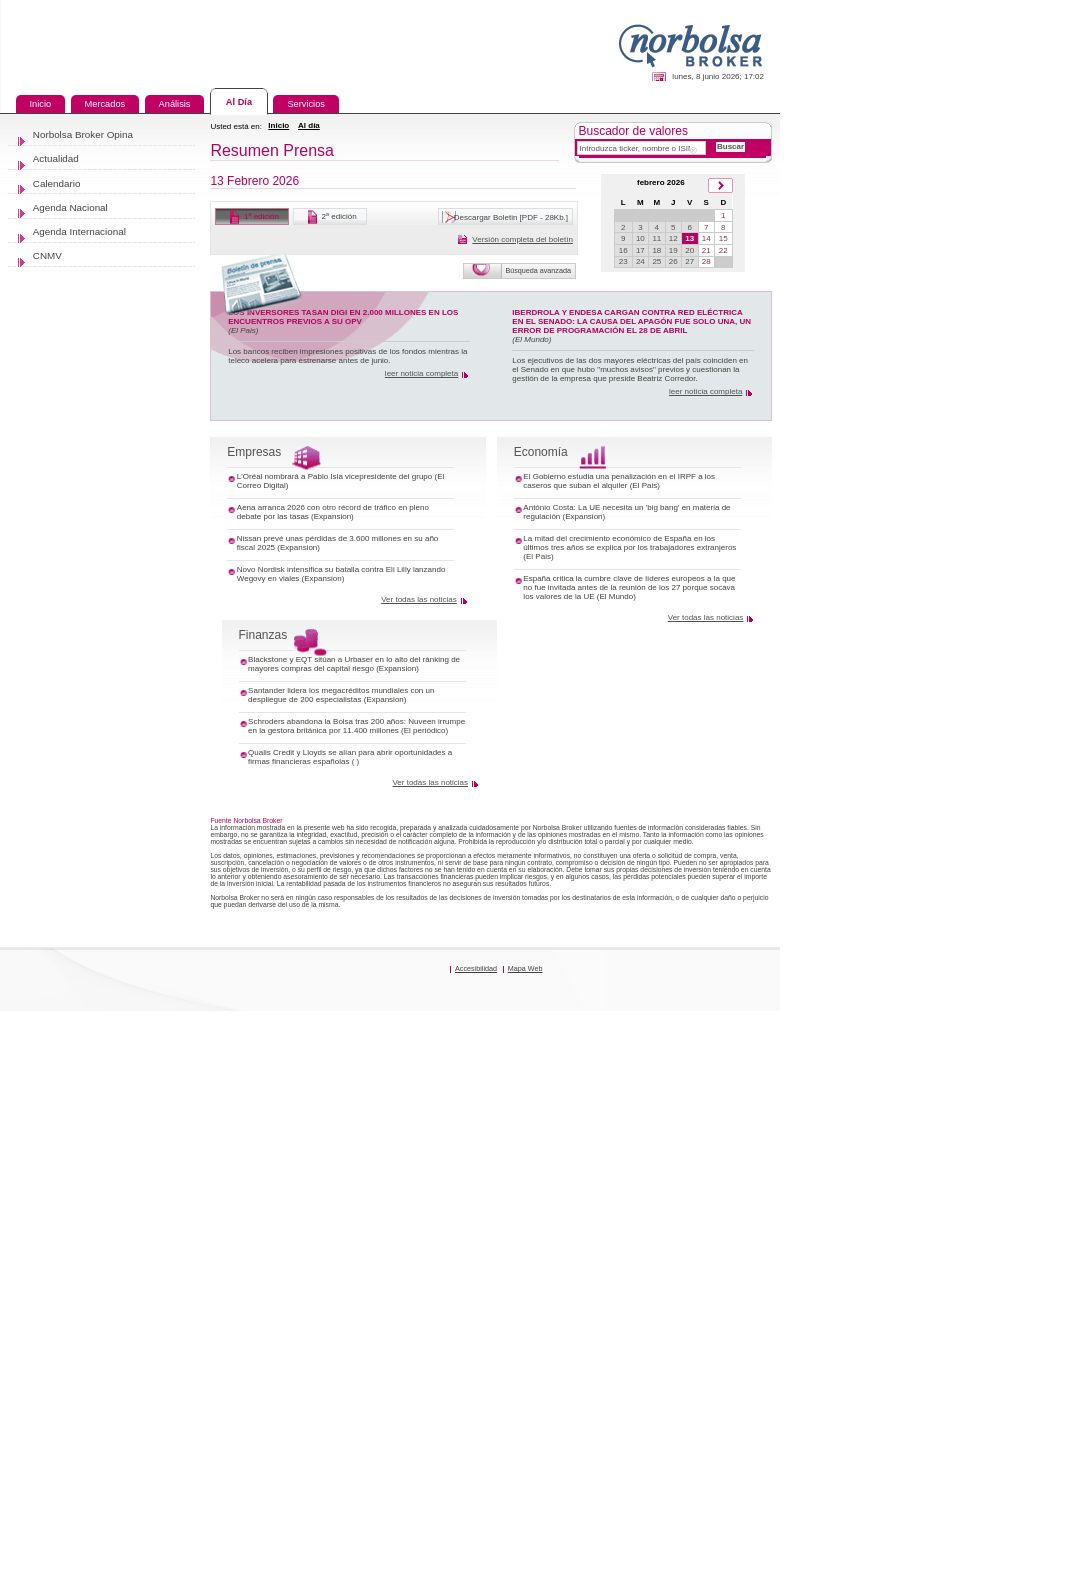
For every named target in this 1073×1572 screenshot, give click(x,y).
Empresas (353, 674)
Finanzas (364, 951)
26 (926, 364)
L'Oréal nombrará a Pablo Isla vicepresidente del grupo (473, 711)
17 (880, 347)
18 (903, 347)
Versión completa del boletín (712, 327)
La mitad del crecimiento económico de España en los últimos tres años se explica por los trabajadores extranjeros (865, 819)
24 (880, 364)
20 (948, 347)
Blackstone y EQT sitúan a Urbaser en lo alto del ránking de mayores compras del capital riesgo (471, 995)
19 (926, 347)
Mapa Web (720, 1509)
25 (903, 364)
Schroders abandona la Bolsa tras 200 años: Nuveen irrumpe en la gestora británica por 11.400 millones (483, 1103)
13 (948, 329)
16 (857, 347)
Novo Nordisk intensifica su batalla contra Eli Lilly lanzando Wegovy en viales (457, 859)
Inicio (391, 163)
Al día (437, 163)
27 (948, 364)
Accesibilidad (645, 1509)
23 (857, 364)
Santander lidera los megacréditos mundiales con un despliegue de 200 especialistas (482, 1056)
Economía (747, 674)
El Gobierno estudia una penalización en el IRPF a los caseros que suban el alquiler (865, 718)
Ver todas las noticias (575, 898)
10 (880, 329)
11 (903, 329)
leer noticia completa (580, 528)
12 (926, 329)
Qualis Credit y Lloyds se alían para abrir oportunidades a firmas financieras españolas (490, 1164)
